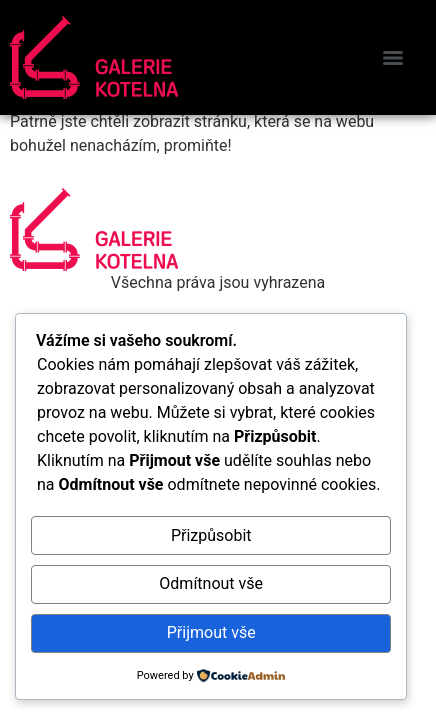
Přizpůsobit (211, 535)
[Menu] (393, 58)
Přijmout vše (211, 632)
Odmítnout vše (211, 583)
